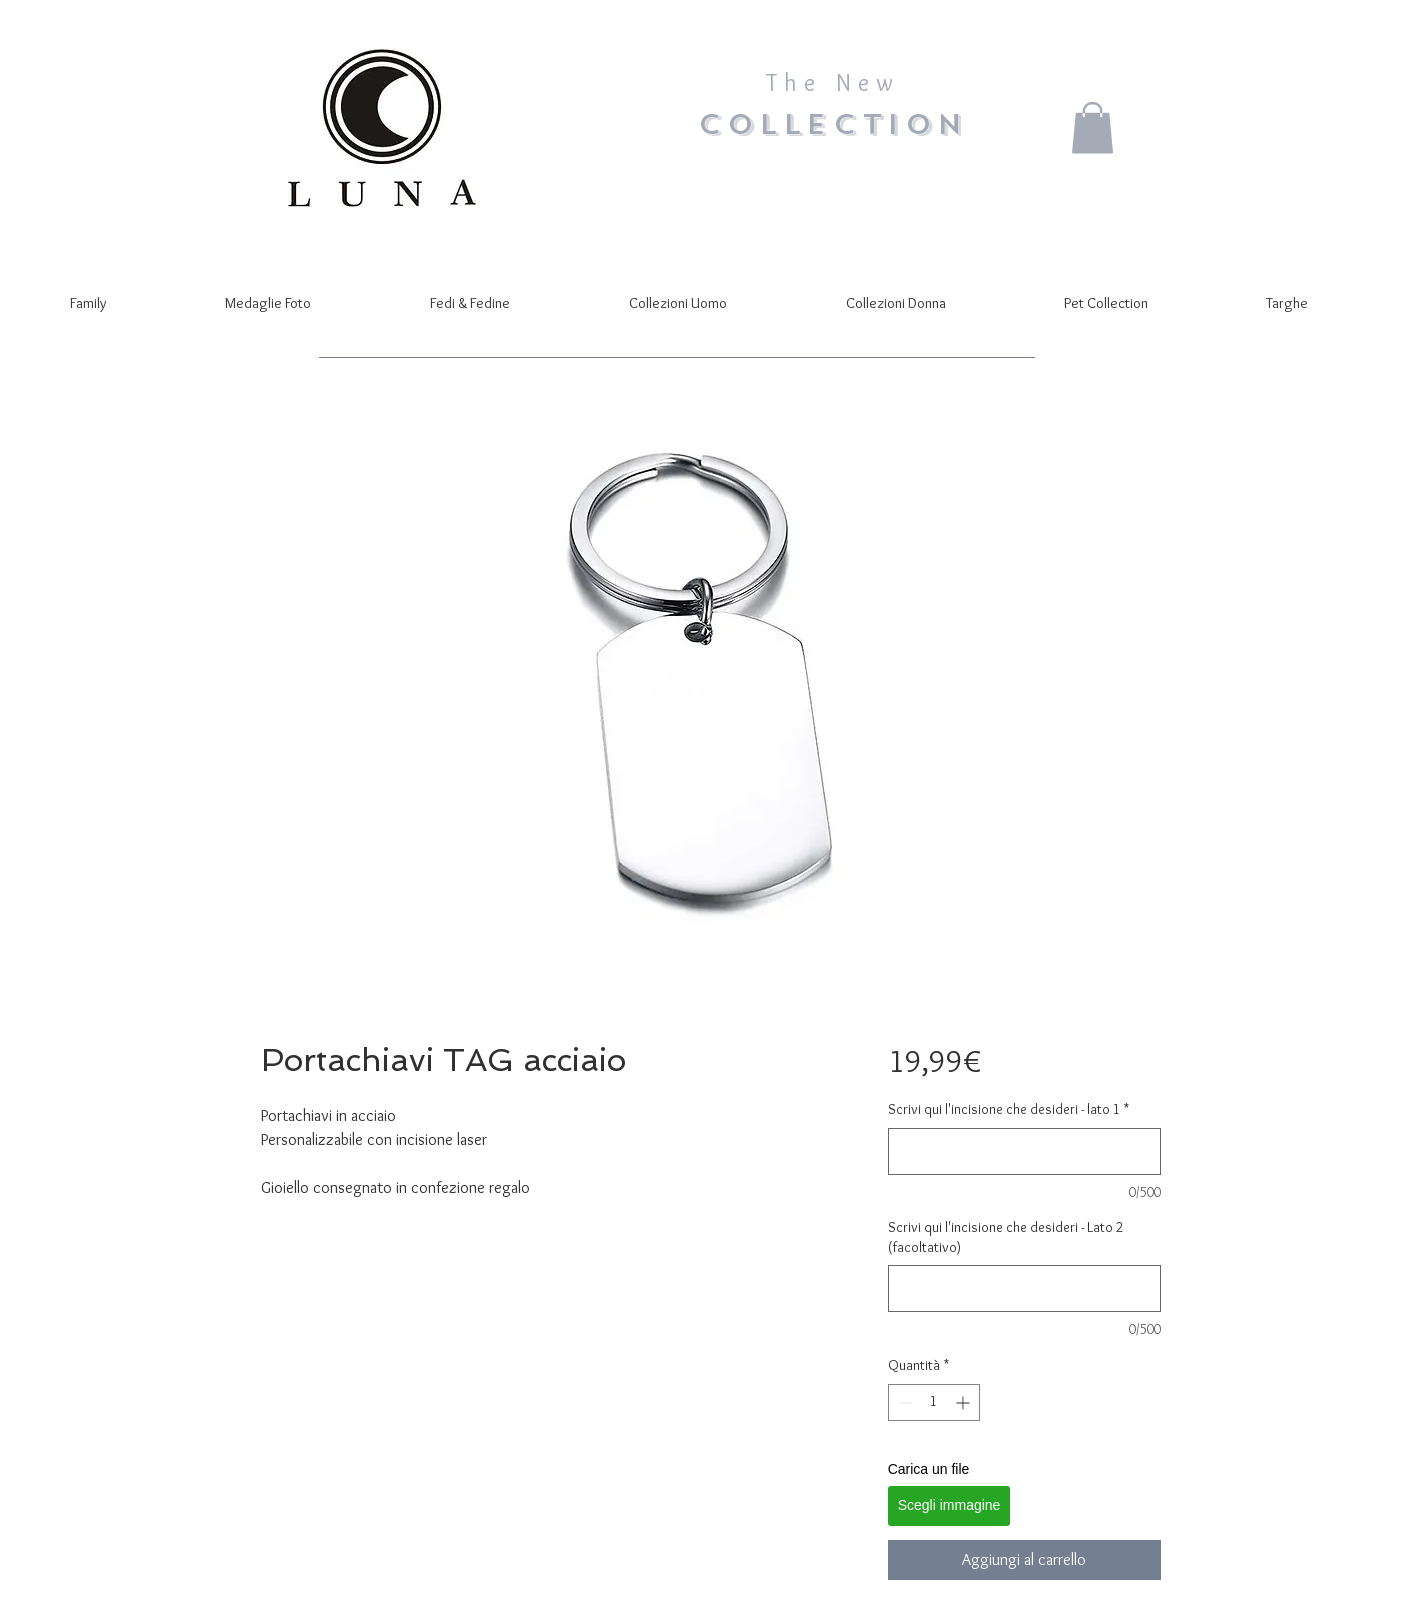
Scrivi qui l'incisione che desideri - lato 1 (1008, 1109)
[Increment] (964, 1402)
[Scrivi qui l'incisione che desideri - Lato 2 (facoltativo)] (1024, 1288)
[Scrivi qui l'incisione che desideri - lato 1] (1024, 1151)
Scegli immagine (949, 1505)
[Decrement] (903, 1402)
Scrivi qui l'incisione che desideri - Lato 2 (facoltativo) (1005, 1237)
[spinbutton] (934, 1402)
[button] (1092, 127)
